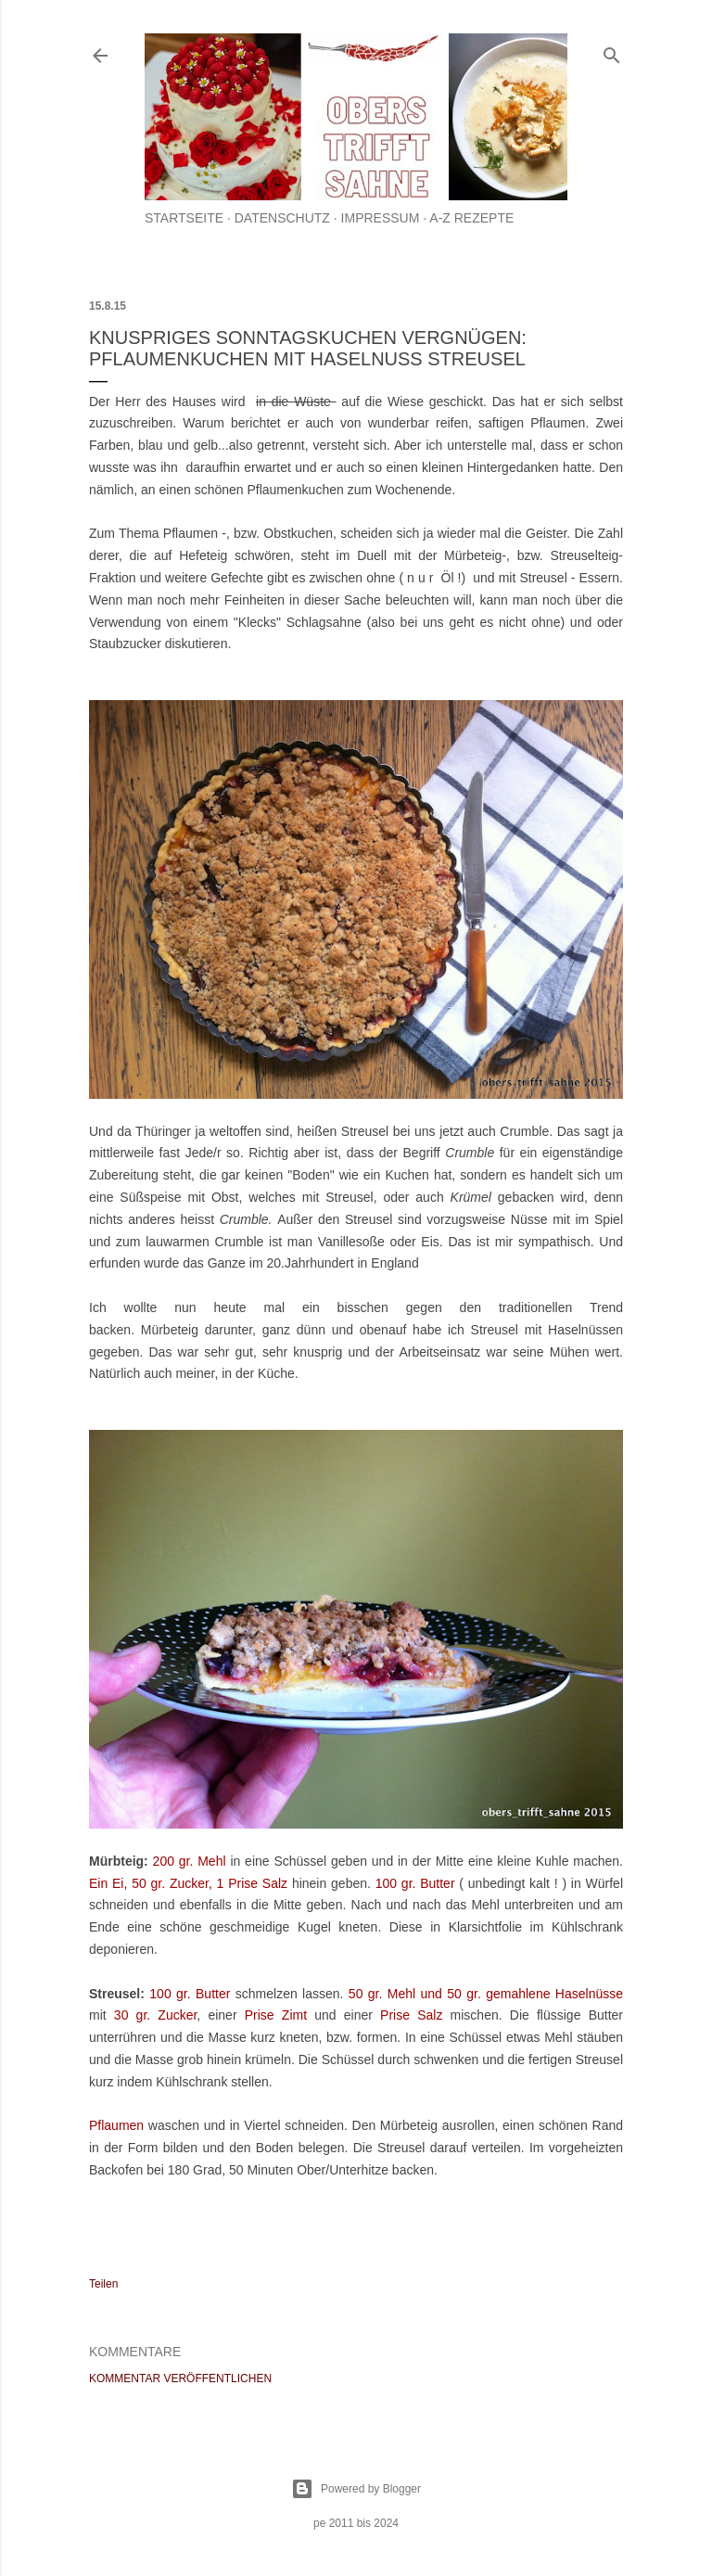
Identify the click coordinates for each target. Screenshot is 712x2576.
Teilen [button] (103, 2283)
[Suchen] (612, 51)
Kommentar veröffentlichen (180, 2378)
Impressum (380, 217)
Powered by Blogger (356, 2489)
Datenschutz (282, 217)
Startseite (184, 217)
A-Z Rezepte (471, 217)
